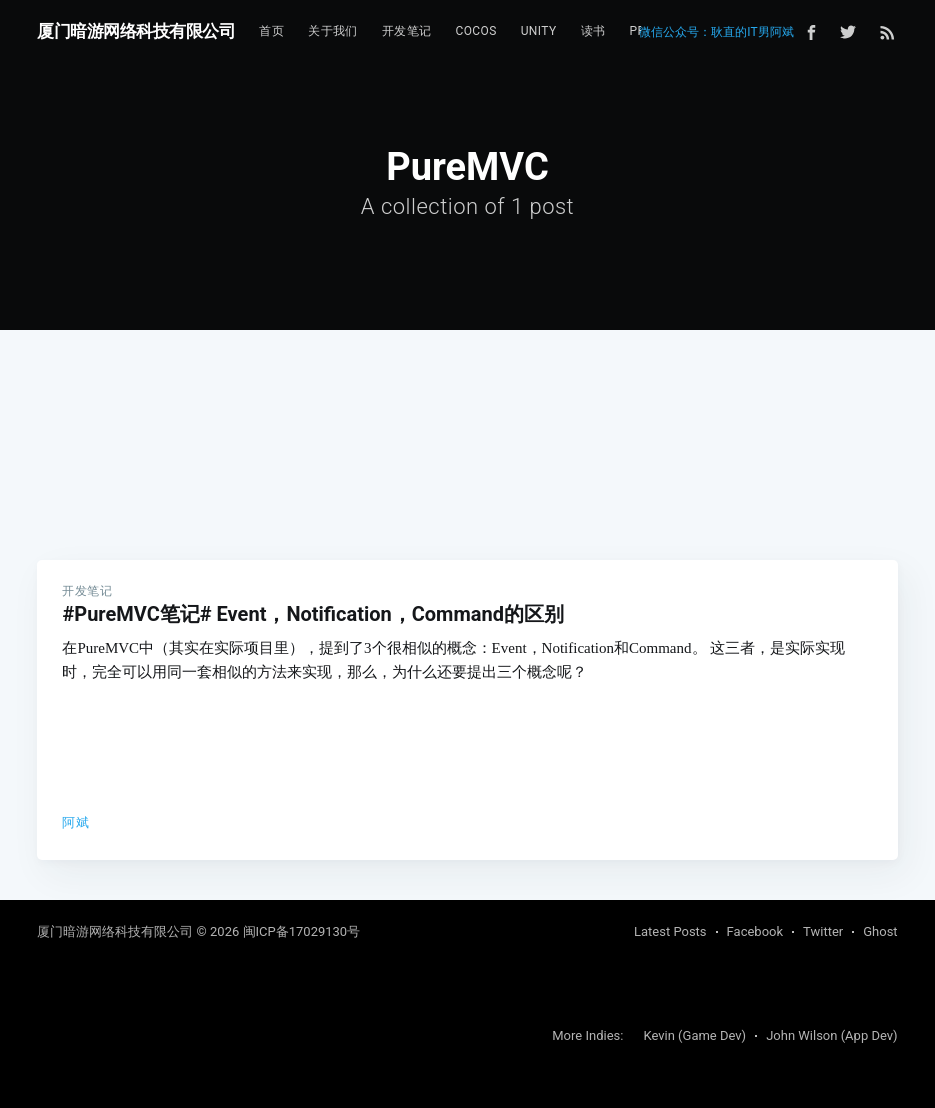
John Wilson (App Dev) (831, 1035)
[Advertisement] (468, 410)
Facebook (755, 931)
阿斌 (75, 822)
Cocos (475, 31)
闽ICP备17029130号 (302, 931)
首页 (271, 31)
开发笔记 (407, 31)
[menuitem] (271, 31)
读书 (593, 31)
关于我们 (333, 31)
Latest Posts (670, 931)
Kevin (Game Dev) (694, 1035)
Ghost (880, 931)
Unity (539, 31)
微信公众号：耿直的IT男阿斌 (716, 32)
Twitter (823, 931)
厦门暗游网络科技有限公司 (136, 31)
